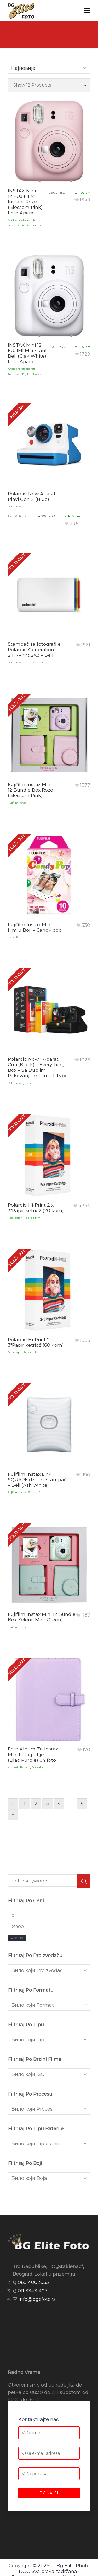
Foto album (39, 1767)
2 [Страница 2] (36, 1803)
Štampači (38, 662)
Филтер (17, 1938)
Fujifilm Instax (31, 225)
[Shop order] (49, 68)
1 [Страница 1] (24, 1803)
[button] (83, 1881)
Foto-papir (15, 1217)
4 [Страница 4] (59, 1803)
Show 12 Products (32, 85)
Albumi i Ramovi (19, 1767)
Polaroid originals (19, 506)
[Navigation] (87, 10)
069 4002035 (33, 2282)
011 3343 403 (33, 2291)
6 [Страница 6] (82, 1803)
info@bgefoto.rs (37, 2299)
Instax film (14, 937)
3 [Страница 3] (47, 1803)
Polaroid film (32, 1217)
